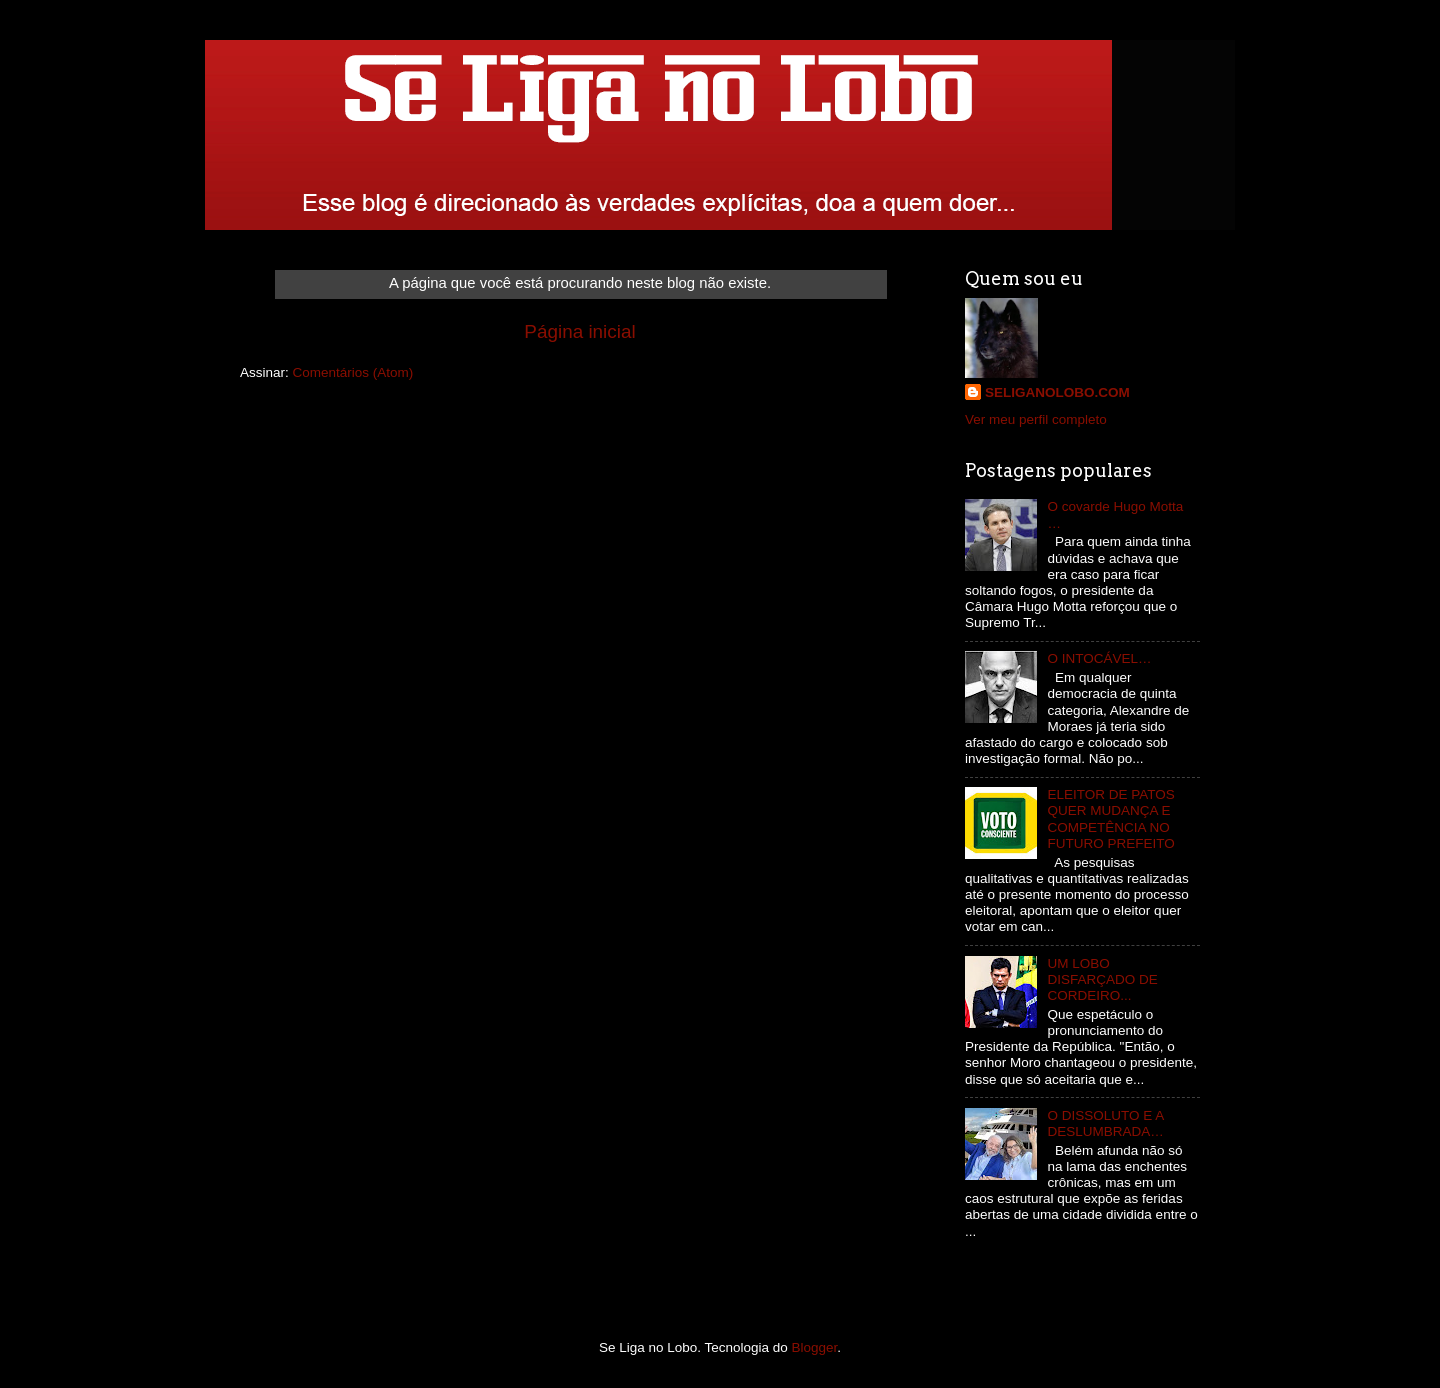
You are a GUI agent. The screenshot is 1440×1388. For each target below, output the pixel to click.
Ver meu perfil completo (1036, 419)
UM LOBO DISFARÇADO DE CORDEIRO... (1102, 979)
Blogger (815, 1347)
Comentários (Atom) (353, 372)
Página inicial (579, 331)
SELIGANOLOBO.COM (1057, 392)
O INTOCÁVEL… (1099, 658)
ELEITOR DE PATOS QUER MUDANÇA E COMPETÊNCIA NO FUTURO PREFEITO (1110, 819)
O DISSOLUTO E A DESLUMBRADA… (1105, 1123)
